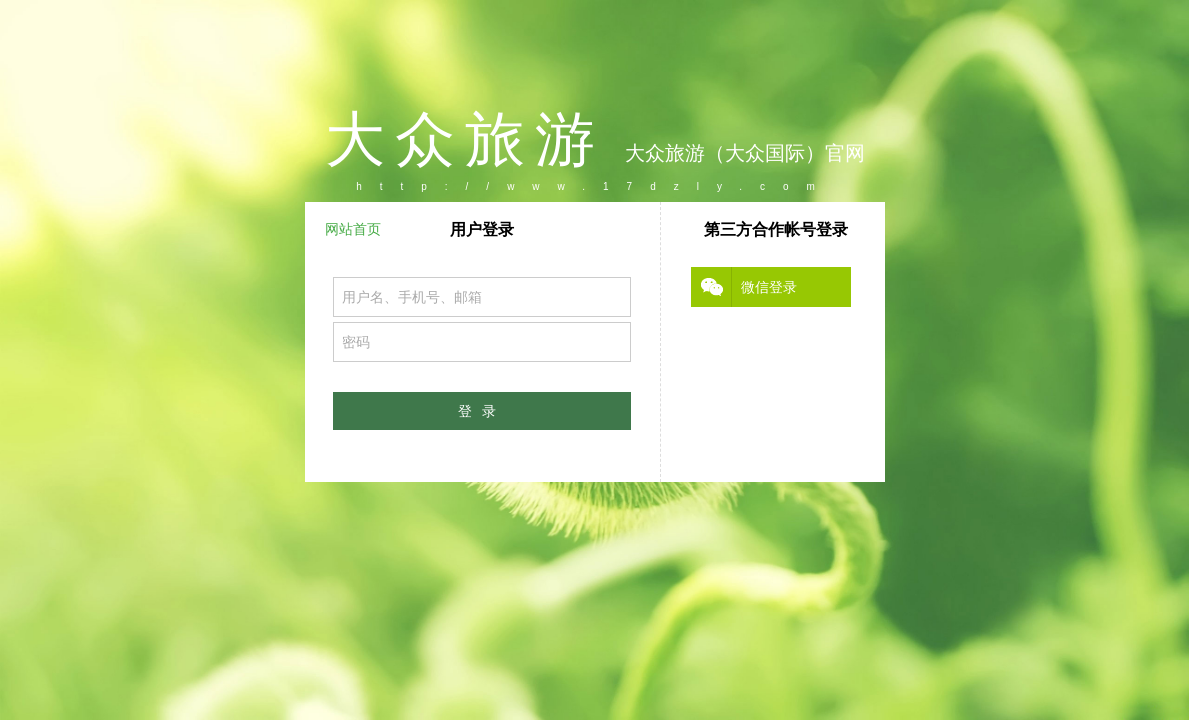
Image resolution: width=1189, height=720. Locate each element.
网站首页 (353, 229)
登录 (482, 411)
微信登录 (769, 287)
